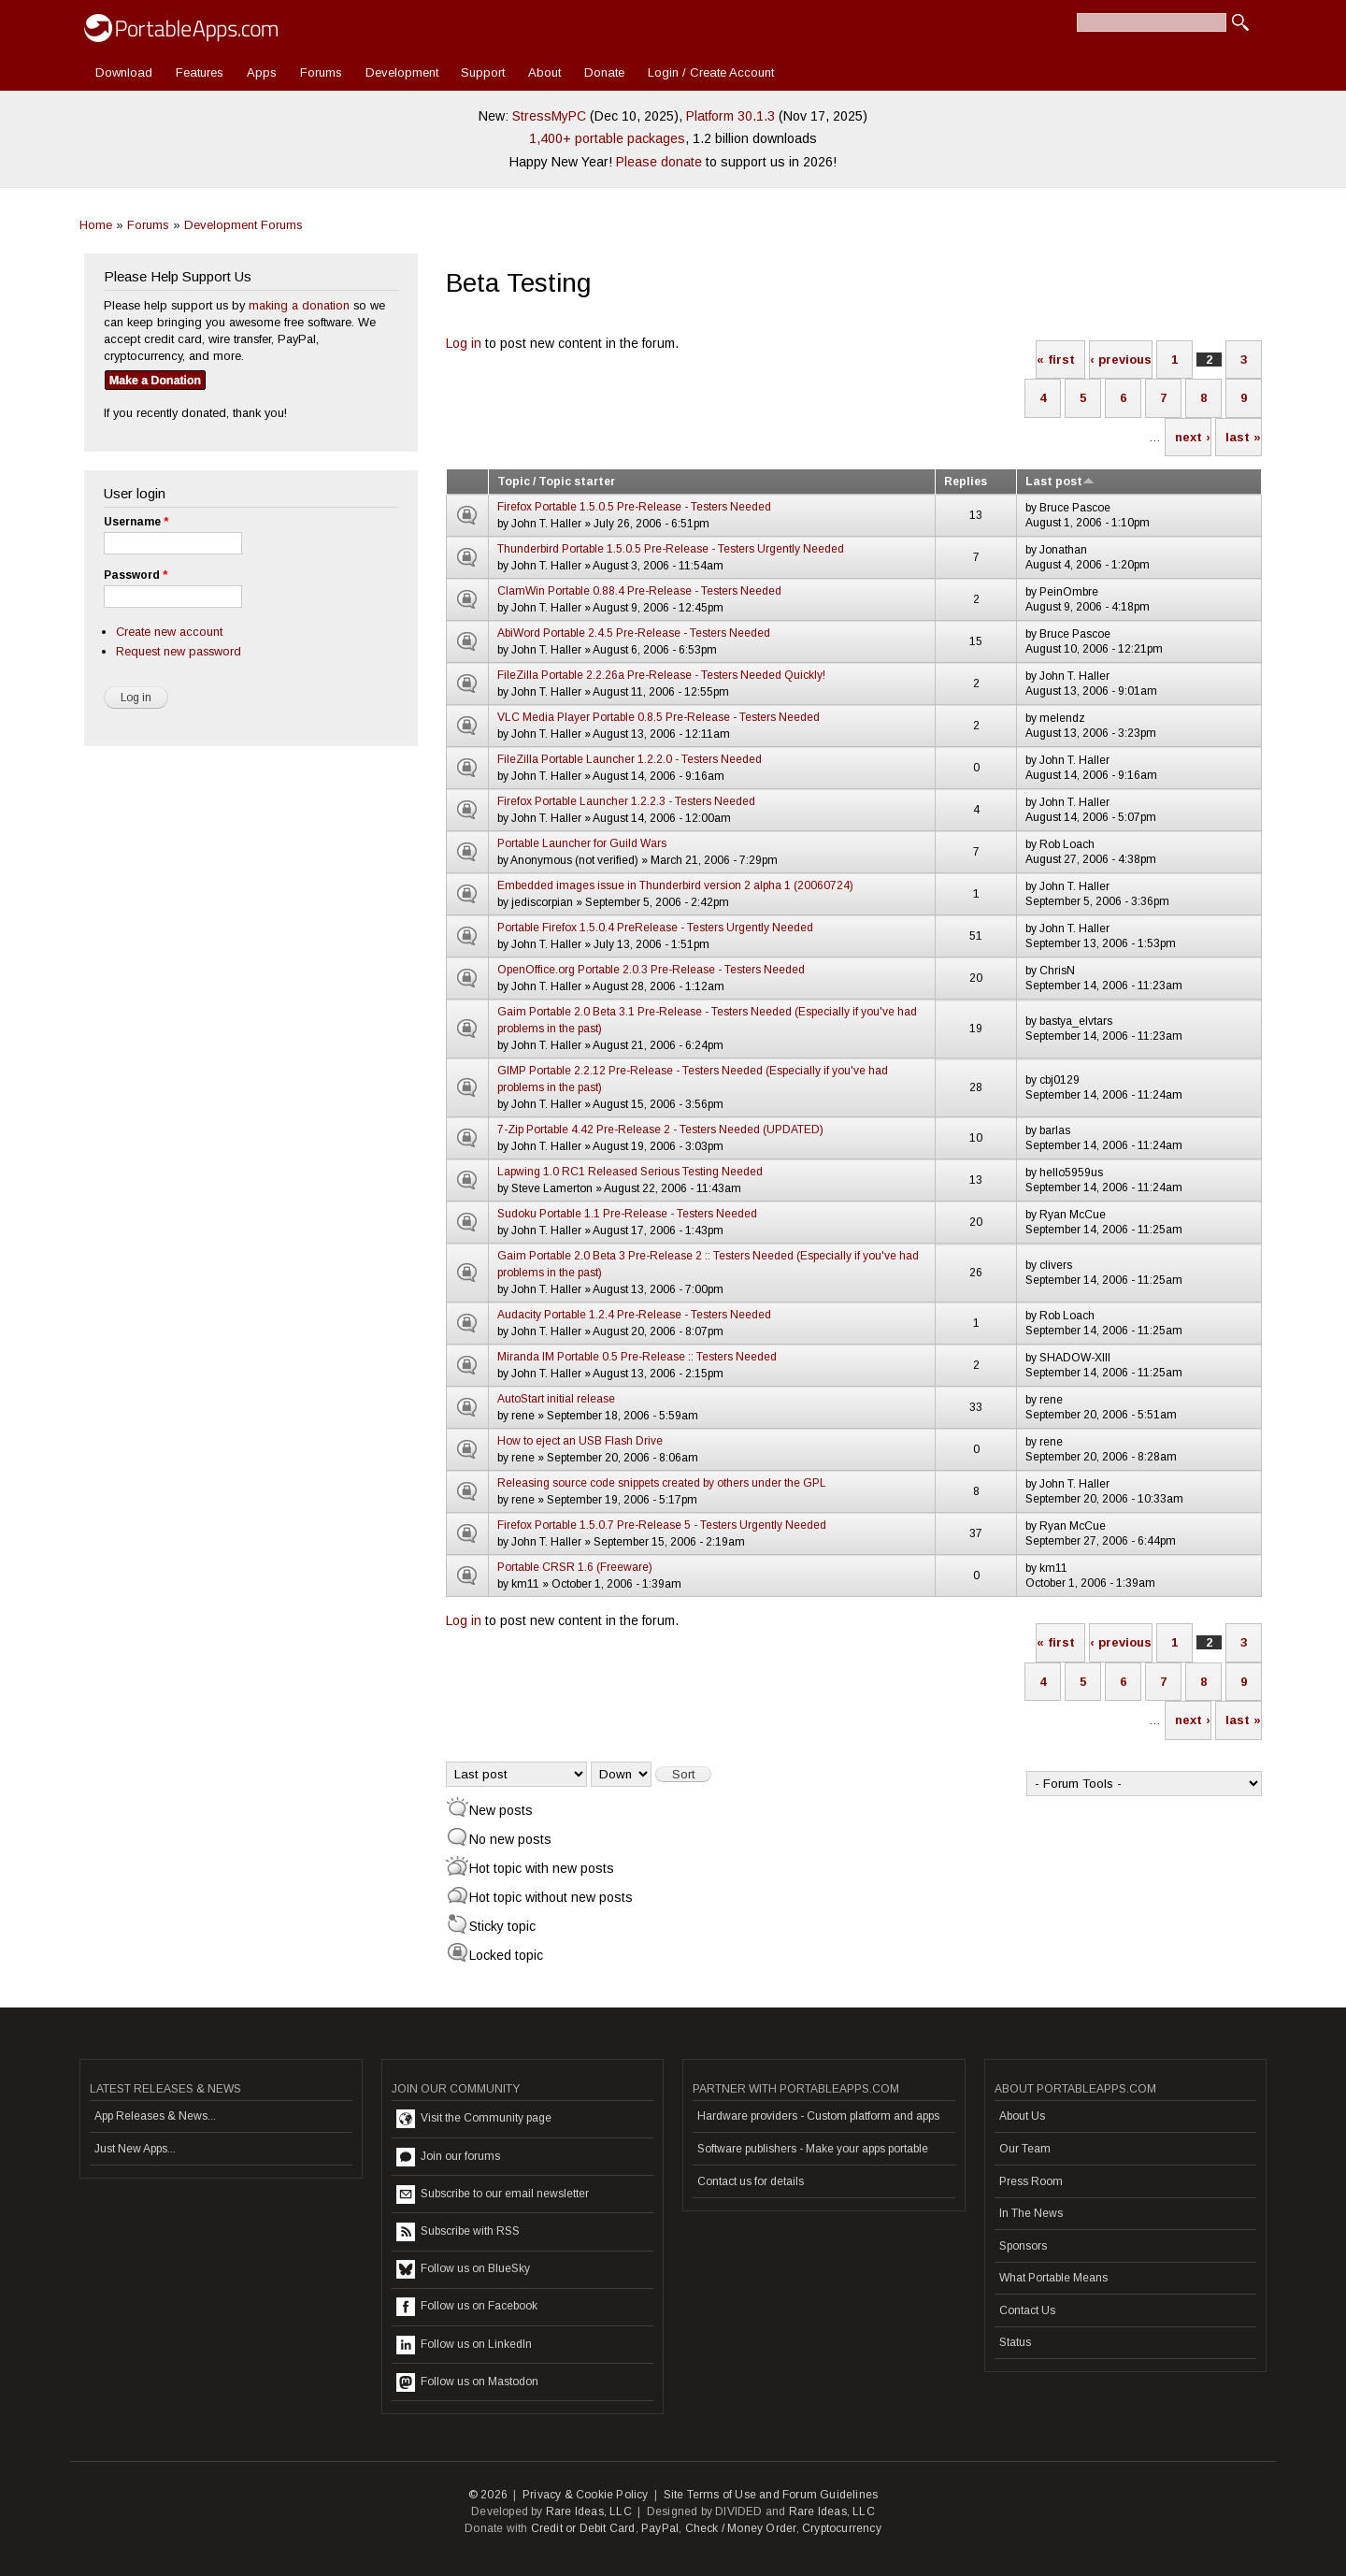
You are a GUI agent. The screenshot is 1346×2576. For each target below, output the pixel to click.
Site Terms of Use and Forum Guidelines (771, 2494)
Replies (965, 481)
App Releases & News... (155, 2116)
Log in (463, 343)
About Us (1022, 2116)
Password (135, 575)
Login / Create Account (711, 72)
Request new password (178, 651)
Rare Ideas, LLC (589, 2511)
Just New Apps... (135, 2148)
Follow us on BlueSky (463, 2269)
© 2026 (488, 2494)
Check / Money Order (740, 2528)
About (544, 72)
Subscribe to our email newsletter (492, 2194)
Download (123, 72)
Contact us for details (750, 2181)
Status (1015, 2342)
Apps (262, 72)
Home (95, 225)
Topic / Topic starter (556, 481)
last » (1243, 437)
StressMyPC (549, 115)
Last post (1060, 481)
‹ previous (1121, 360)
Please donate (659, 161)
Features (199, 72)
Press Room (1031, 2181)
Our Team (1025, 2148)
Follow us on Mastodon (467, 2382)
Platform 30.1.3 (730, 115)
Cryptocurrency (841, 2528)
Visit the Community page (473, 2118)
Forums (321, 72)
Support (483, 72)
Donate (604, 72)
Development (401, 72)
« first (1056, 360)
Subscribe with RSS (458, 2232)
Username (136, 521)
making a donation (299, 305)
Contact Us (1027, 2310)
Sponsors (1023, 2245)
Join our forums (448, 2157)
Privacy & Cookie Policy (586, 2494)
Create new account (169, 632)
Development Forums (243, 225)
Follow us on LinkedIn (464, 2345)
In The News (1031, 2213)
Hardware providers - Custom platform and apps (818, 2116)
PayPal (660, 2528)
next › (1192, 437)
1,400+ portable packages (607, 138)
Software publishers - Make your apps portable (812, 2148)
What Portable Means (1053, 2277)
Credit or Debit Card (583, 2528)
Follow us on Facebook (466, 2306)
